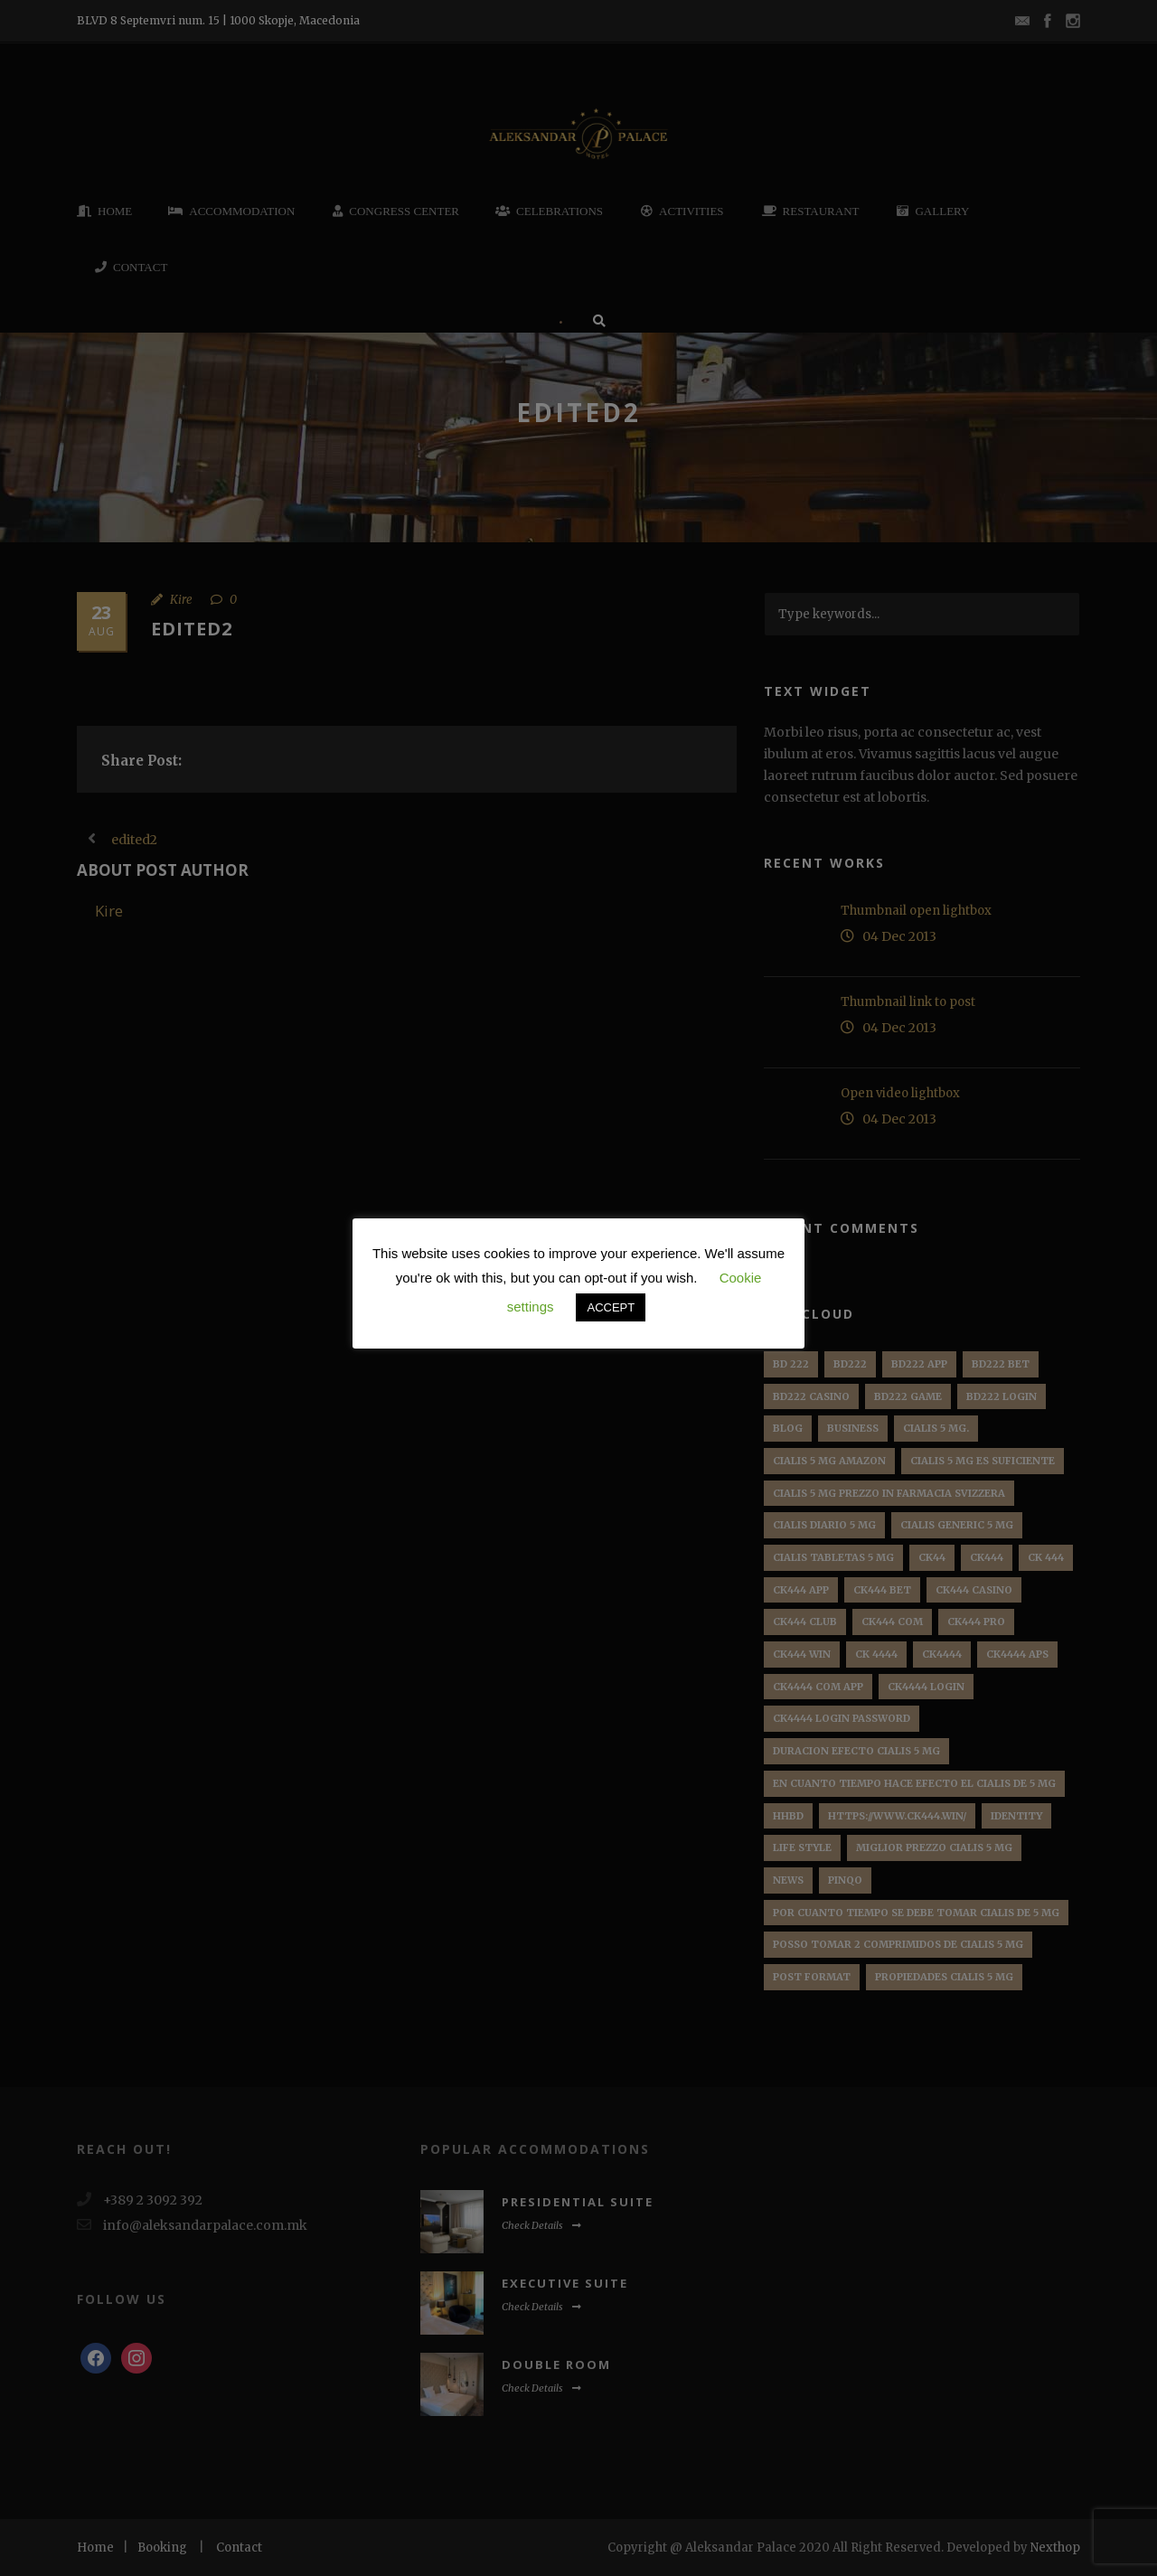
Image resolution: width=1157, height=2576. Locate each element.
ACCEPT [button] (611, 1307)
